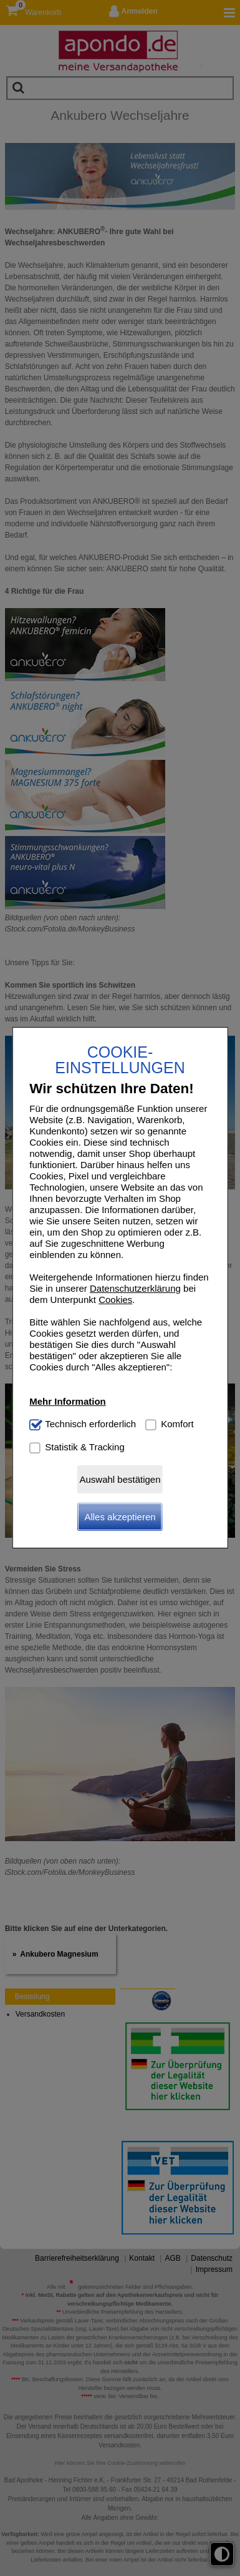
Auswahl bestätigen (119, 1479)
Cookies (115, 1299)
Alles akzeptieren (119, 1517)
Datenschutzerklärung (135, 1288)
